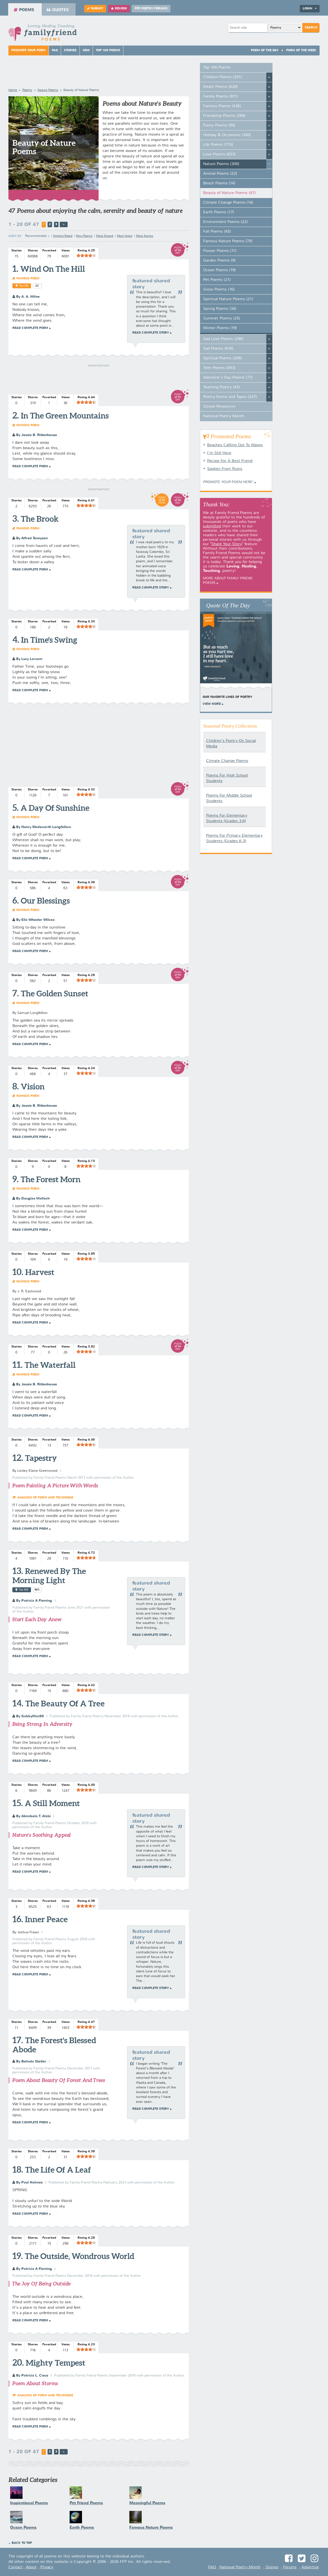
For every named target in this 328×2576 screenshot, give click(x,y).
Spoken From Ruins (224, 469)
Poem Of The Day (264, 50)
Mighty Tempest (55, 2362)
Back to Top (22, 2543)
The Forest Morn (51, 1179)
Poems (24, 10)
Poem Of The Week (301, 50)
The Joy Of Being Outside (41, 2283)
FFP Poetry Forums (151, 8)
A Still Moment (52, 1803)
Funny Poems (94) (219, 125)
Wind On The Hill (52, 268)
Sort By (15, 236)
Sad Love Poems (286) (223, 339)
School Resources (219, 407)
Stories (70, 50)
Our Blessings (45, 900)
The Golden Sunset (54, 993)
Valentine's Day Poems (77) (228, 378)
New (86, 50)
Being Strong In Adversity (42, 1724)
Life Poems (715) (218, 145)
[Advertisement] (98, 746)
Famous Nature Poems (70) (227, 241)
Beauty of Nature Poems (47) (229, 193)
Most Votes (124, 236)
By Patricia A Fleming (32, 1600)
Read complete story (150, 332)
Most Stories (144, 236)
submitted (212, 526)
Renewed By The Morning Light (49, 1576)
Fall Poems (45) (217, 232)
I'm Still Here (219, 453)
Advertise (310, 2567)
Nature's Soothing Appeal (41, 1835)
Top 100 (23, 285)
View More (212, 704)
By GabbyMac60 (28, 1716)
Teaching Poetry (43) (221, 387)
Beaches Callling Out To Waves (235, 445)
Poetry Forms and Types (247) (230, 397)
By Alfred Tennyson (30, 538)
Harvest (39, 1272)
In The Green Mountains (65, 415)
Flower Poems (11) (220, 251)
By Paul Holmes (27, 2182)
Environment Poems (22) (225, 222)
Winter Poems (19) (220, 328)
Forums (290, 2567)
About (31, 2567)
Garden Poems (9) (219, 261)
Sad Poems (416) (218, 349)
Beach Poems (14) (219, 183)
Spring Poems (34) (219, 309)
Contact (15, 2567)
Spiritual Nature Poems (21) (228, 299)
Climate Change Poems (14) (228, 203)
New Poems (84, 236)
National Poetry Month (223, 416)
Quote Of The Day (228, 605)
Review (119, 8)
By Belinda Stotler (29, 2061)
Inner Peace (46, 1919)
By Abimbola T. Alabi (31, 1816)
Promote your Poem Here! (228, 482)
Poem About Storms (35, 2383)
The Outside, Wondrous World (79, 2256)
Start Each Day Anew (37, 1619)
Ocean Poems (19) (219, 270)
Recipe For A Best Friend (229, 461)
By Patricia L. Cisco (30, 2375)
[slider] (86, 255)
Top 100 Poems (108, 50)
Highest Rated (62, 236)
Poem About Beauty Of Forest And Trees (58, 2080)
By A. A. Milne (26, 296)
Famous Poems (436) (222, 106)
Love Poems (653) (219, 154)
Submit (95, 8)
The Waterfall (50, 1364)
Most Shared (104, 236)
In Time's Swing (49, 639)
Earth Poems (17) (218, 212)
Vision (33, 1086)
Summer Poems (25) (221, 318)
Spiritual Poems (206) (222, 358)
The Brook (39, 518)
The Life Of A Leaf (58, 2169)
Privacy (46, 2567)
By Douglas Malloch (31, 1198)
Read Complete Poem (30, 328)
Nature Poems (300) (221, 164)
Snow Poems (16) (219, 290)
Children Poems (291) (222, 77)
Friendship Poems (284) (224, 116)
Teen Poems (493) (219, 368)
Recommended (35, 236)
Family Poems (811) (220, 96)
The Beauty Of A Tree (65, 1703)
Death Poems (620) (220, 87)
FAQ (55, 50)
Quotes (58, 10)
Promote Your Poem (28, 50)
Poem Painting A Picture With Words (55, 1485)
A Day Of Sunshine (55, 807)
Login (310, 8)
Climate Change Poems (227, 761)
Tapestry (41, 1457)
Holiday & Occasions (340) (227, 135)
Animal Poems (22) (220, 174)
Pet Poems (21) (217, 280)
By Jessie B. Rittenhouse (34, 435)
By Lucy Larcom (27, 659)
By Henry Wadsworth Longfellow (41, 827)
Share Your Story (226, 544)
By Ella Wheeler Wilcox (33, 920)
